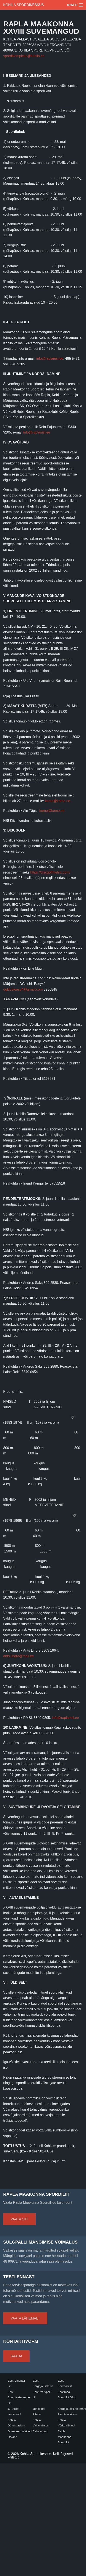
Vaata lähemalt (25, 2318)
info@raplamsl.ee (49, 358)
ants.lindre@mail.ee (18, 1656)
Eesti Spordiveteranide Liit (19, 2397)
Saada (16, 2356)
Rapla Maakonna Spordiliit (64, 2437)
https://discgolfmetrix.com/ (50, 872)
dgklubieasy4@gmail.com (23, 989)
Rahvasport (40, 2431)
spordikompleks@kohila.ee (24, 56)
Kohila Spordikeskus (23, 5)
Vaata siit (19, 2219)
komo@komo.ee (57, 801)
